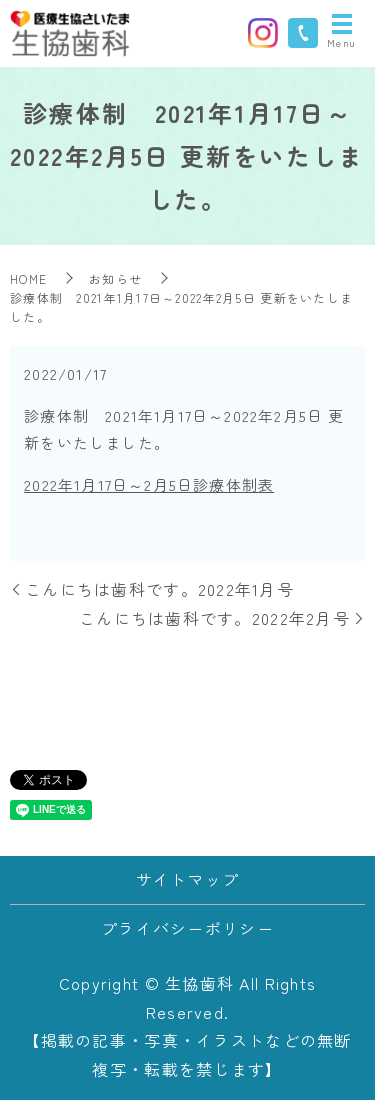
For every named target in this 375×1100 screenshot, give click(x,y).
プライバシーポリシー (187, 928)
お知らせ (115, 278)
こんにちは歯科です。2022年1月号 (159, 589)
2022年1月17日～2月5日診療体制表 (149, 484)
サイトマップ (188, 879)
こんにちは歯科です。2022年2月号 (214, 618)
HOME (28, 278)
